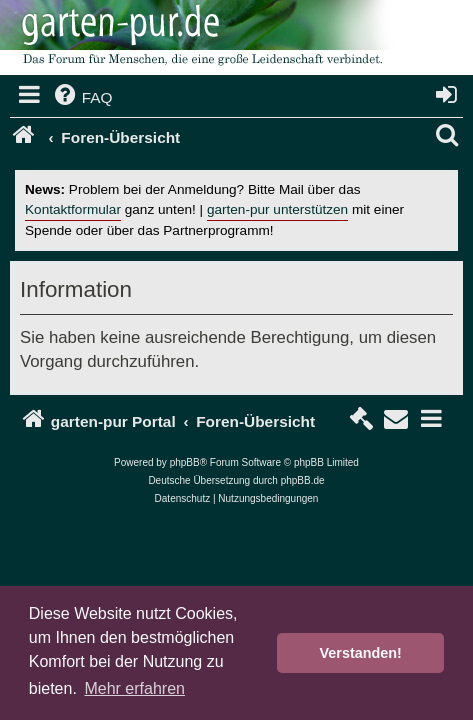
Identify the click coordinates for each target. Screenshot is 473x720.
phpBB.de (303, 480)
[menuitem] (82, 98)
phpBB (185, 462)
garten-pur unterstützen (277, 209)
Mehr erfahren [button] (134, 688)
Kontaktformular (73, 209)
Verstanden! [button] (361, 653)
